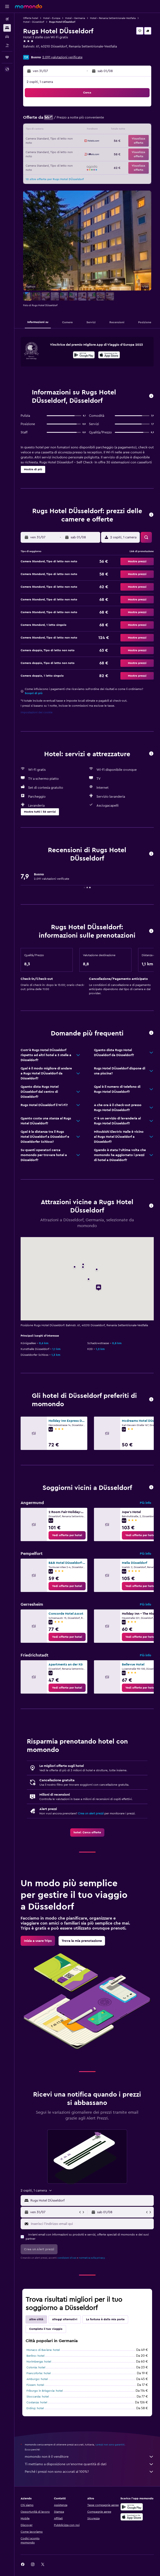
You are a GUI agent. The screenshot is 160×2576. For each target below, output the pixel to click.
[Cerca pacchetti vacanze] (7, 45)
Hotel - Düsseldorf (33, 22)
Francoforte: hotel (38, 2373)
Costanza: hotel (36, 2402)
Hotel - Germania (75, 18)
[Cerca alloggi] (7, 28)
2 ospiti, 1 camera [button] (40, 82)
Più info (145, 1502)
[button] (7, 6)
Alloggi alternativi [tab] (64, 2319)
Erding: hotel (35, 2408)
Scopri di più (33, 693)
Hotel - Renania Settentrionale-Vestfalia (113, 18)
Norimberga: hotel (38, 2361)
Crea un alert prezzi (91, 1813)
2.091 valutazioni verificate (62, 57)
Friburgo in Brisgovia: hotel (44, 2390)
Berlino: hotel (35, 2355)
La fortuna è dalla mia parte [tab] (105, 2319)
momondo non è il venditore (89, 2456)
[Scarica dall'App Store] (109, 355)
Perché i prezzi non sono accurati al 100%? (89, 2471)
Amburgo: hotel (37, 2379)
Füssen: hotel (35, 2385)
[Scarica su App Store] (131, 2517)
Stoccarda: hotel (37, 2396)
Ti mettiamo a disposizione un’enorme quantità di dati (89, 2464)
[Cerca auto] (7, 36)
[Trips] (7, 57)
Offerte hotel (30, 18)
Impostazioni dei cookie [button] (36, 712)
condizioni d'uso (67, 2258)
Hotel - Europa (51, 18)
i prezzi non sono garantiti (110, 2444)
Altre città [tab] (36, 2319)
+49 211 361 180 (34, 51)
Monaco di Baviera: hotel (43, 2350)
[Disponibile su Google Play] (84, 355)
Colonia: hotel (35, 2367)
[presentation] (109, 355)
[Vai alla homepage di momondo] (28, 6)
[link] (67, 1535)
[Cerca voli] (7, 19)
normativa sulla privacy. (92, 2258)
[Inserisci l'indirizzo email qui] (91, 2224)
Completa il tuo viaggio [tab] (45, 2329)
